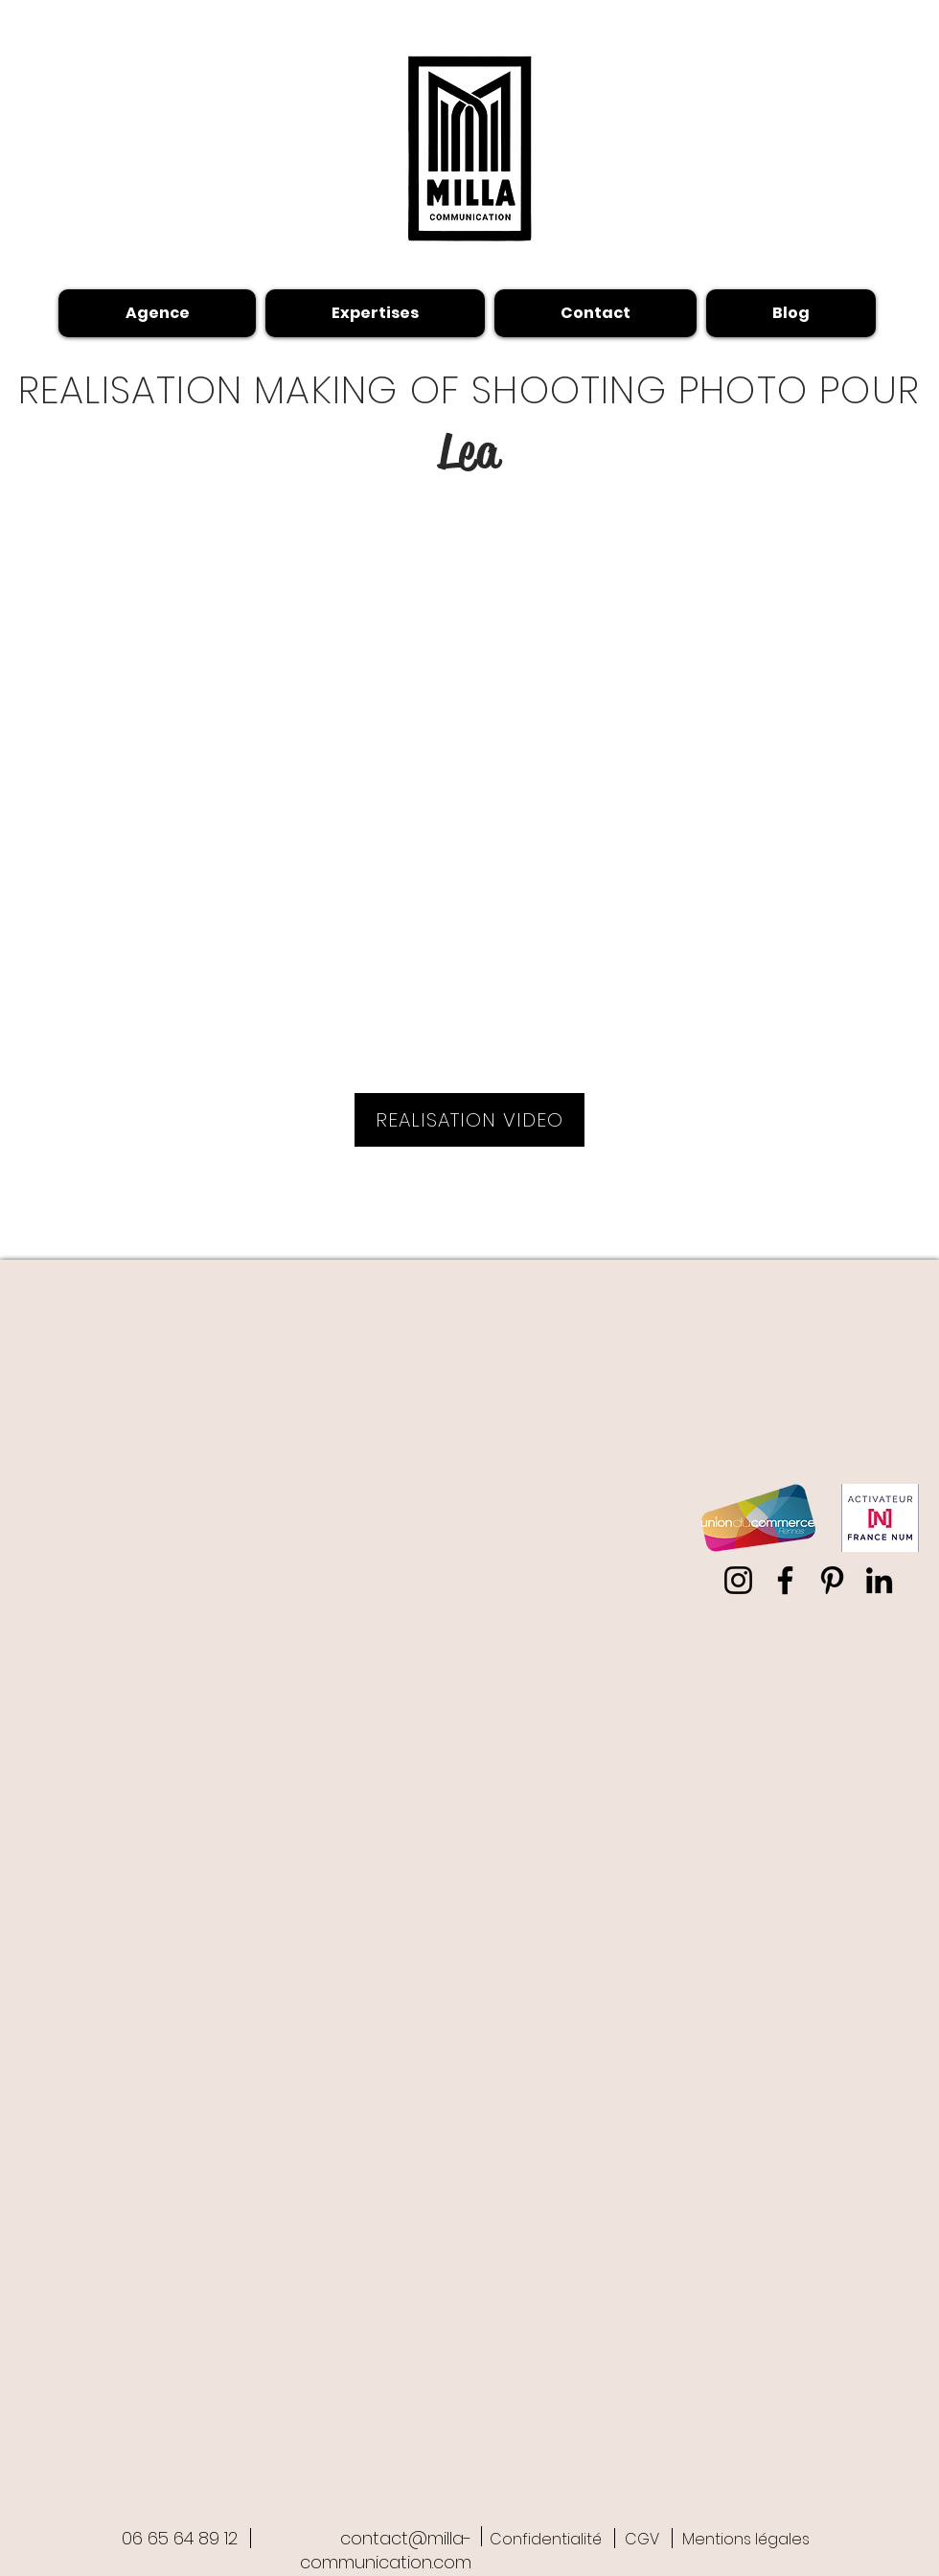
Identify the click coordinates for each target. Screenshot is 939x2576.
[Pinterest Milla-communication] (832, 1580)
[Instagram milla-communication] (738, 1580)
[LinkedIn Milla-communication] (879, 1580)
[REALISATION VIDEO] (469, 1120)
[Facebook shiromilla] (785, 1580)
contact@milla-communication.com (385, 2550)
